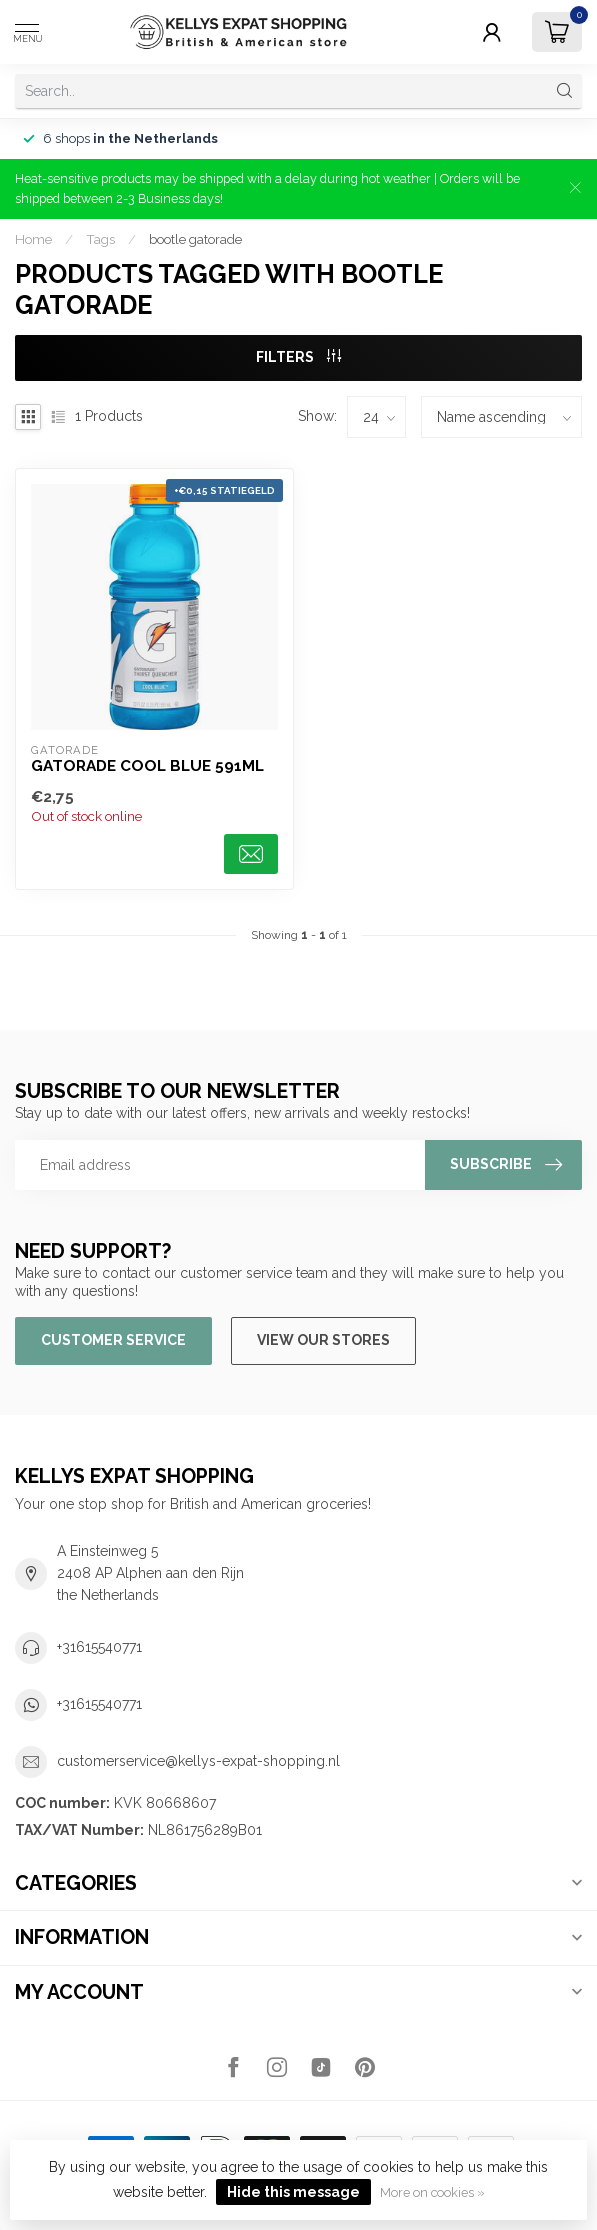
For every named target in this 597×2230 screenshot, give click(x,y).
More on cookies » (432, 2192)
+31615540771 (99, 1647)
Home (33, 239)
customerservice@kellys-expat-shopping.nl (198, 1761)
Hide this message (293, 2192)
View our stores (323, 1340)
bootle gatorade (195, 239)
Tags (100, 239)
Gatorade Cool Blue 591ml (147, 766)
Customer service (113, 1340)
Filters (298, 357)
